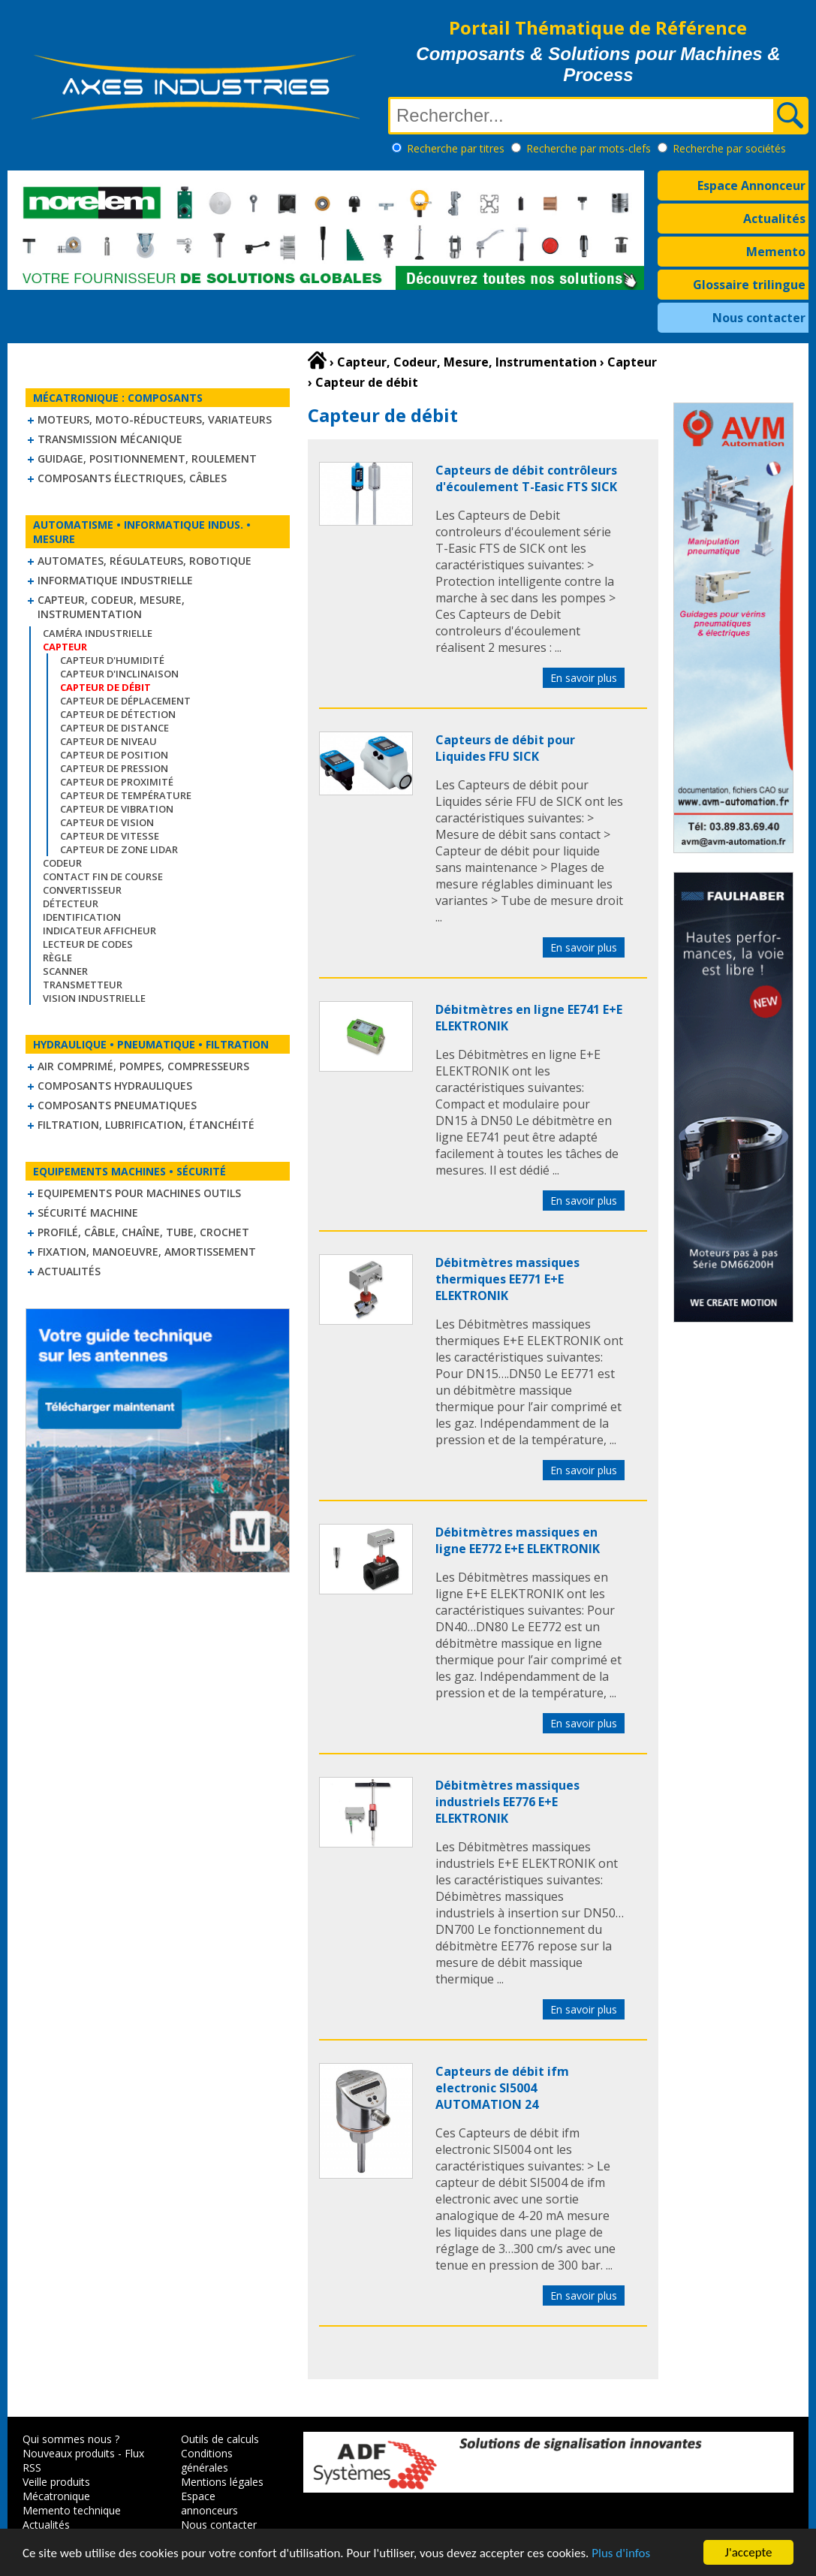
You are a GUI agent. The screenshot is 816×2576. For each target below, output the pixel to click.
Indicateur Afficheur (99, 930)
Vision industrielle (94, 998)
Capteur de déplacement (125, 700)
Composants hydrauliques (115, 1085)
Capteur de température (125, 795)
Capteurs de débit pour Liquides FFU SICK (505, 748)
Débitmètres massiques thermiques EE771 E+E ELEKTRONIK (507, 1279)
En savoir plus (583, 678)
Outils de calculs (220, 2439)
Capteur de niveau (108, 741)
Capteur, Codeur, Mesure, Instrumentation (111, 607)
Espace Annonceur (751, 185)
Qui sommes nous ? (71, 2439)
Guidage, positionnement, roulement (147, 458)
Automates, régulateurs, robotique (144, 561)
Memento (775, 251)
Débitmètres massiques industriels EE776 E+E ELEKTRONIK (507, 1801)
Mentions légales (222, 2482)
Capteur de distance (114, 727)
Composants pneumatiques (117, 1105)
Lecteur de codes (88, 944)
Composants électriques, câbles (132, 478)
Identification (82, 917)
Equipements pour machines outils (139, 1193)
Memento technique (72, 2510)
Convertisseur (82, 890)
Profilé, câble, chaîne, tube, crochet (143, 1232)
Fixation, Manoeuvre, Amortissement (147, 1251)
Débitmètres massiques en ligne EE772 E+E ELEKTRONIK (517, 1540)
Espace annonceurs (209, 2503)
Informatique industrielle (115, 580)
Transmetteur (82, 984)
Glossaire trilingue (749, 284)
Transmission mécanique (110, 439)
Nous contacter (758, 317)
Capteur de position (114, 755)
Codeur (62, 863)
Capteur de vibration (116, 809)
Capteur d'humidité (112, 660)
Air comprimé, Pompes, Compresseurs (143, 1066)
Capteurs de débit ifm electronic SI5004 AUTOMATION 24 (502, 2088)
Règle (57, 957)
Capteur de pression (114, 768)
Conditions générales (207, 2460)
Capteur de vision (107, 822)
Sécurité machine (88, 1212)
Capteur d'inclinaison (119, 673)
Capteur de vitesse (109, 836)
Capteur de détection (118, 714)
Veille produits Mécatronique (56, 2489)
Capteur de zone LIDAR (119, 849)
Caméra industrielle (97, 633)
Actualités (774, 218)
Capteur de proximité (116, 782)
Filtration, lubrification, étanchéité (146, 1125)
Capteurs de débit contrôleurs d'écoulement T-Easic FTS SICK (526, 478)
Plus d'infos (621, 2554)
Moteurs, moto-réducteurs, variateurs (155, 419)
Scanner (65, 971)
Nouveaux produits (69, 2453)
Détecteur (70, 903)
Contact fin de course (103, 876)
